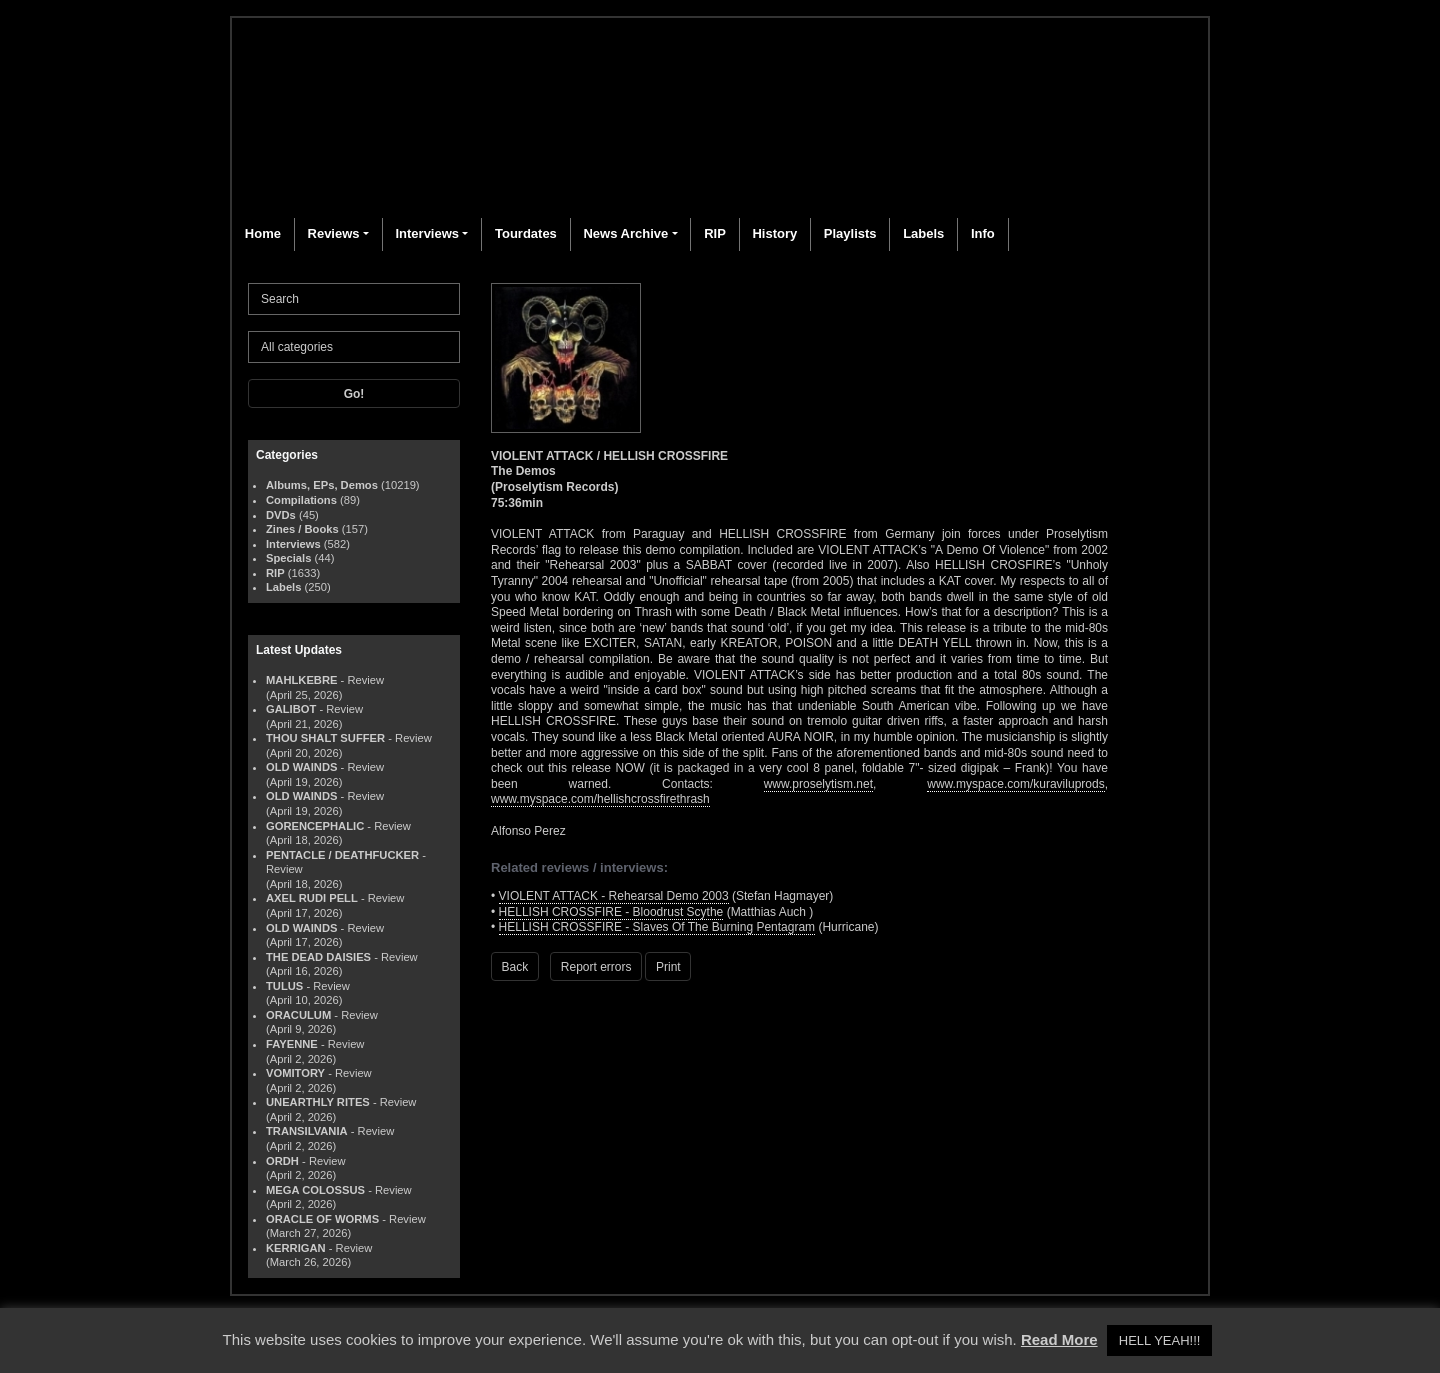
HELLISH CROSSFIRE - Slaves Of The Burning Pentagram (657, 927)
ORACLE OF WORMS (322, 1219)
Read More (1059, 1339)
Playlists (850, 233)
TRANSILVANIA (307, 1131)
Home (263, 233)
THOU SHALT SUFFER (325, 738)
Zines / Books (302, 529)
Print (668, 967)
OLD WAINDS (301, 767)
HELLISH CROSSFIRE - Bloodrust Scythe (611, 912)
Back (515, 967)
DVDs (281, 515)
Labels (923, 233)
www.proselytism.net (818, 784)
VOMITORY (295, 1073)
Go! (354, 394)
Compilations (301, 500)
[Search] (354, 299)
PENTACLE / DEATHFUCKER (342, 855)
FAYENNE (292, 1044)
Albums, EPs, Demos (322, 485)
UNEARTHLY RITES (318, 1102)
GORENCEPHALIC (315, 826)
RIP (715, 233)
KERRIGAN (296, 1248)
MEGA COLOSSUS (315, 1190)
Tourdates (526, 233)
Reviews (334, 233)
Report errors (596, 967)
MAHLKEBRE (301, 680)
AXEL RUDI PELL (312, 898)
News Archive (625, 233)
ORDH (282, 1161)
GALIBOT (291, 709)
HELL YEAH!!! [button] (1160, 1340)
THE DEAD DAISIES (318, 957)
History (774, 233)
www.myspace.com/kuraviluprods (1015, 784)
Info (983, 233)
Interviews (427, 233)
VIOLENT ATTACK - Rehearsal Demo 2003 (614, 896)
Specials (288, 558)
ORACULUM (298, 1015)
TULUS (284, 986)
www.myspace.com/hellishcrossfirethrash (600, 799)
